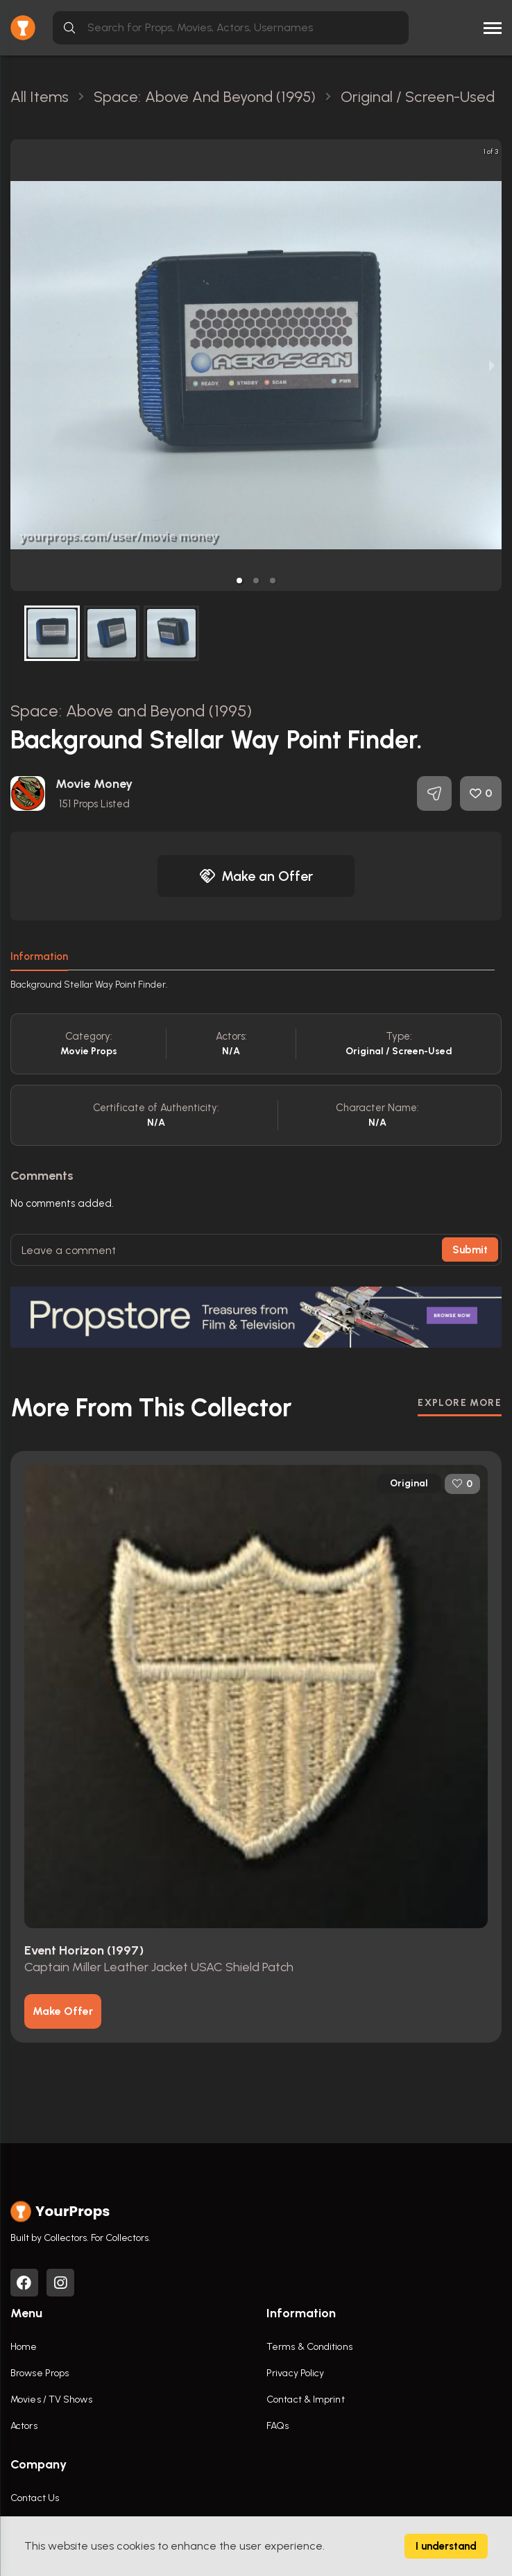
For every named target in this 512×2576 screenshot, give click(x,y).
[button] (239, 580)
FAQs (277, 2426)
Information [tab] (39, 956)
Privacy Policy (295, 2373)
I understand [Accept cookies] (446, 2546)
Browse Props (39, 2373)
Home (23, 2347)
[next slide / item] (492, 365)
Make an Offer (256, 876)
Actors (23, 2426)
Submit (470, 1250)
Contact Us (34, 2498)
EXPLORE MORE (460, 1403)
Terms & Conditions (309, 2347)
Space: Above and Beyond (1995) (131, 711)
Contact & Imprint (305, 2399)
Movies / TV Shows (51, 2399)
